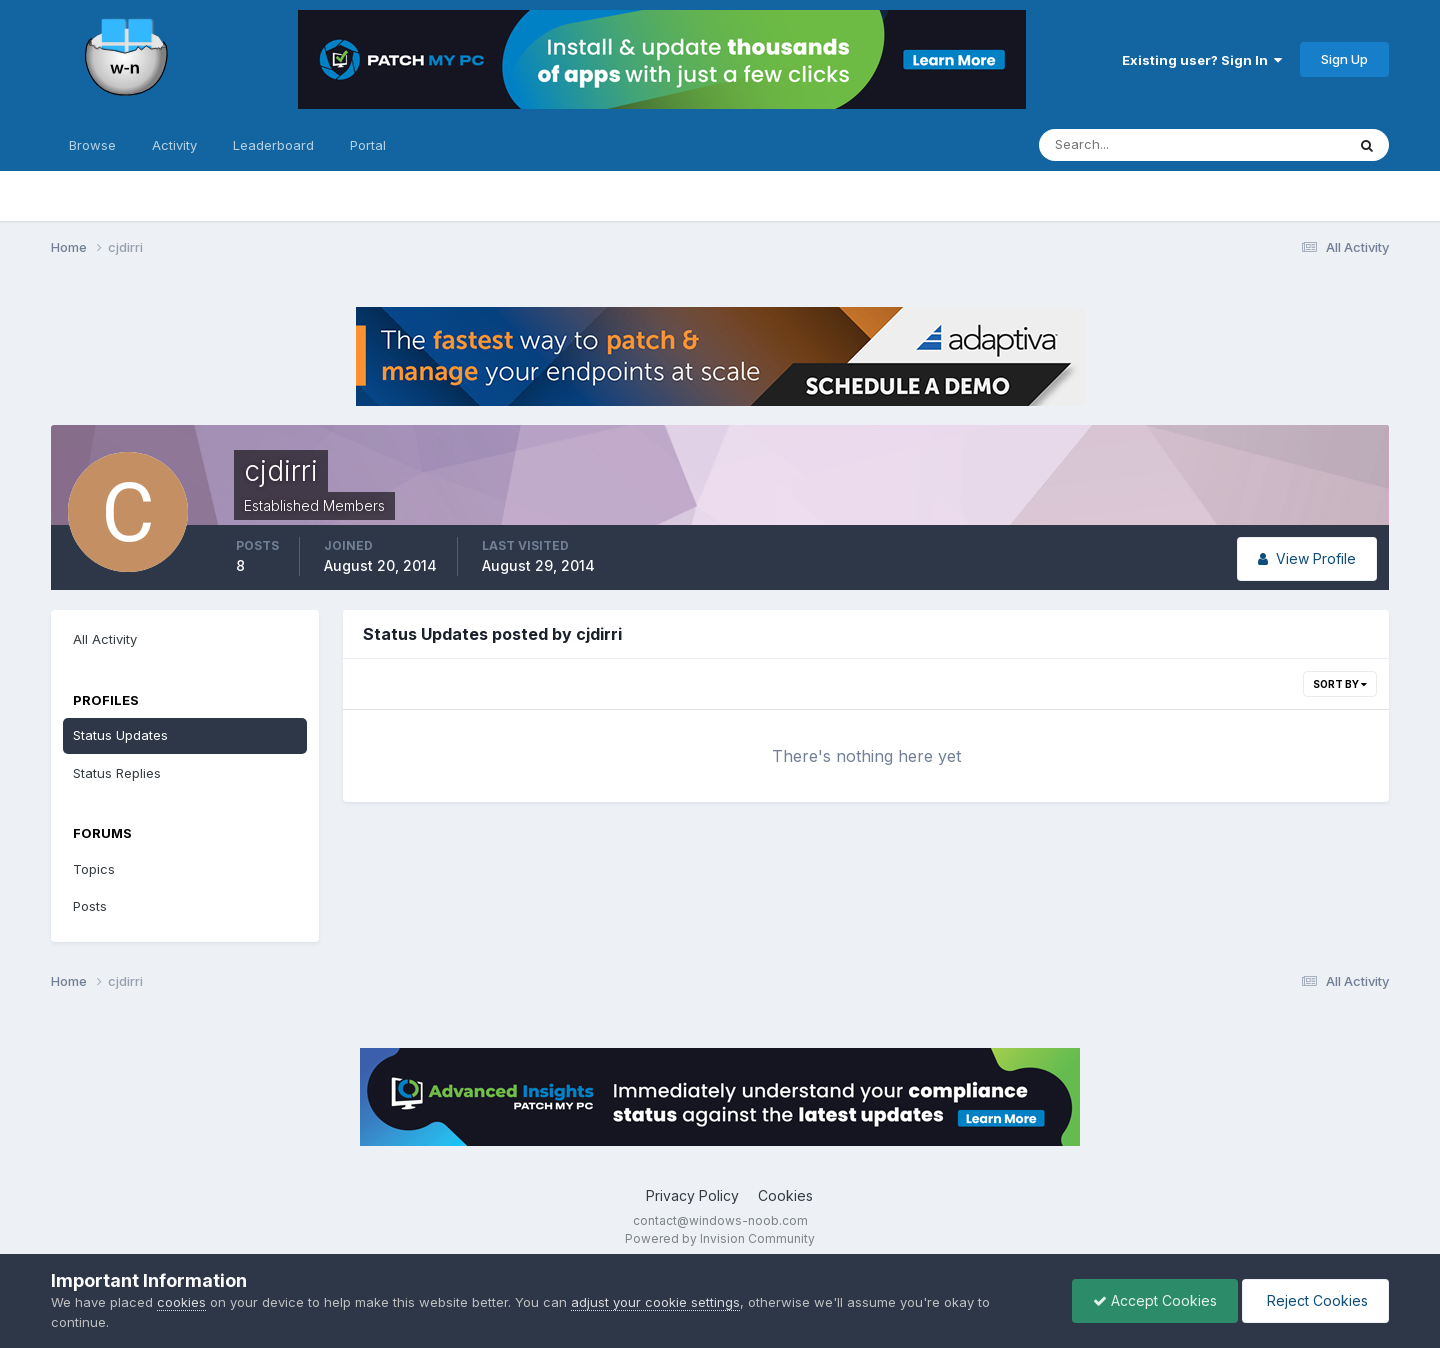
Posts (90, 906)
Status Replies (117, 773)
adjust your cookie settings (655, 1302)
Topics (94, 869)
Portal (368, 145)
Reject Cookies (1315, 1300)
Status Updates (120, 735)
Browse (92, 145)
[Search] (1127, 145)
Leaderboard (273, 145)
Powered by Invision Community (720, 1238)
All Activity (105, 639)
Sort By (1340, 684)
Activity (174, 145)
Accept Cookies (1155, 1300)
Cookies (785, 1195)
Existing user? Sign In (1202, 60)
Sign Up (1344, 59)
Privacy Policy (692, 1195)
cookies (181, 1302)
